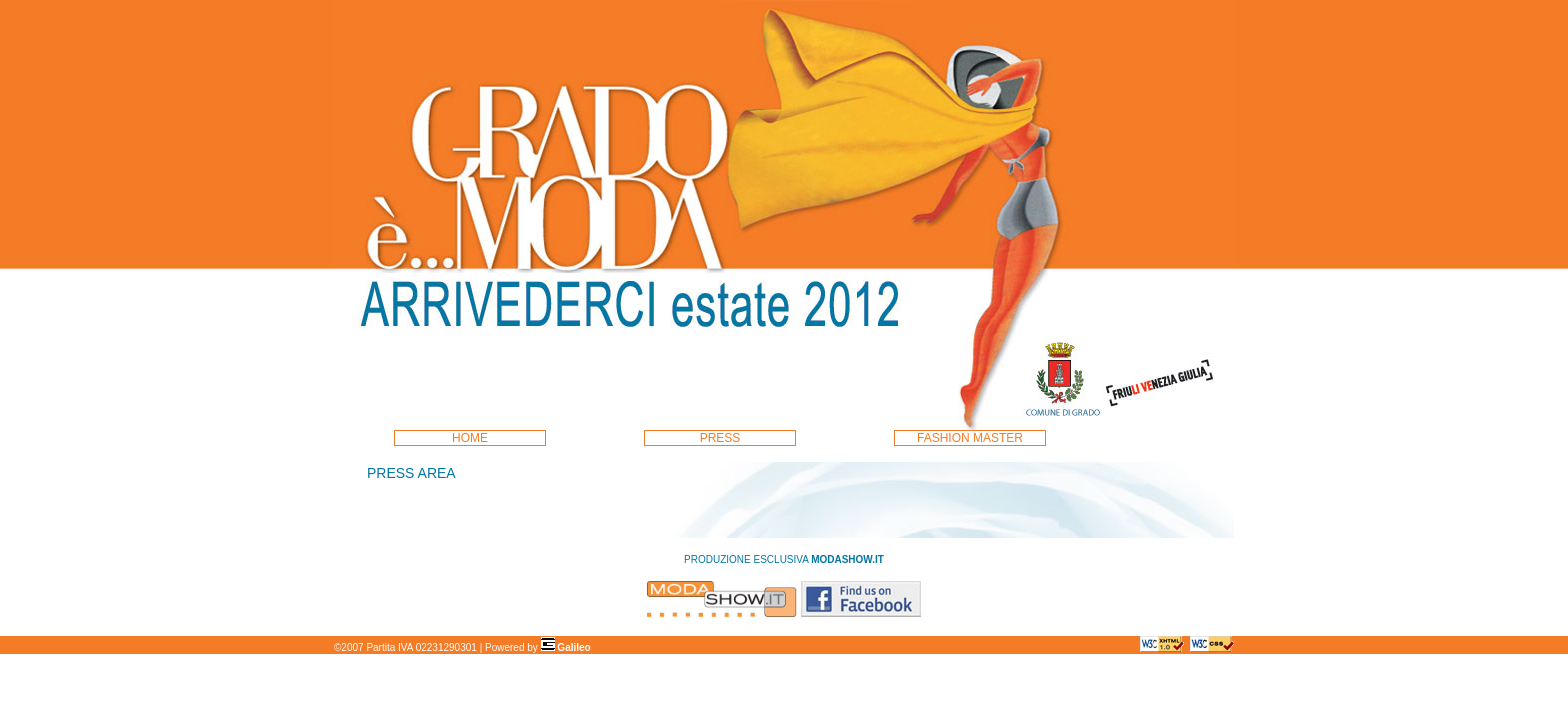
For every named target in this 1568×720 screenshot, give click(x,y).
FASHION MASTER (970, 438)
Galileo (566, 647)
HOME (470, 438)
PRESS (720, 438)
